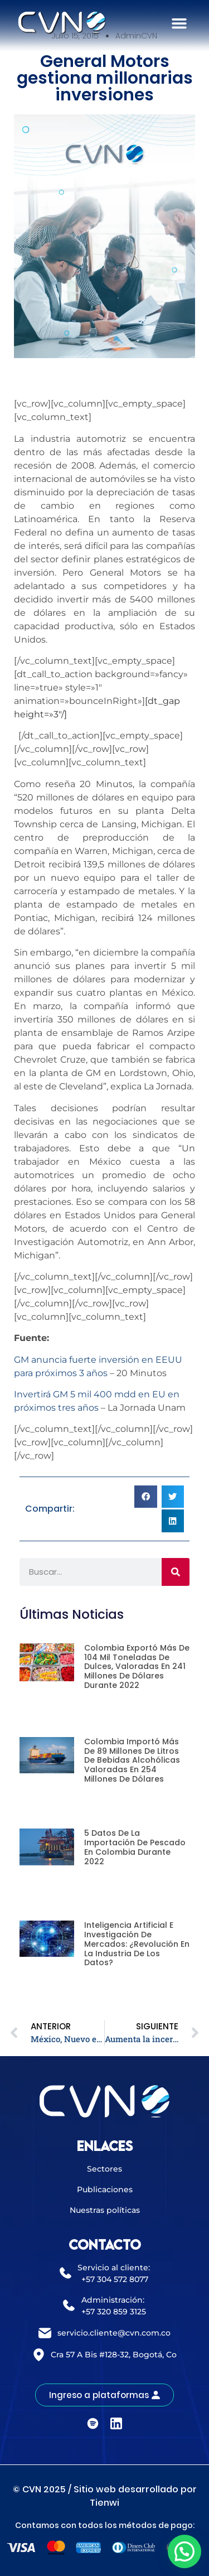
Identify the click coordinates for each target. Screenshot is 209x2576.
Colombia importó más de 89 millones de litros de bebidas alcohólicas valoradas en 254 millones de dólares (132, 1760)
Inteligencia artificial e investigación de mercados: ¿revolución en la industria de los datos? (136, 1943)
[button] (179, 23)
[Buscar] (175, 1572)
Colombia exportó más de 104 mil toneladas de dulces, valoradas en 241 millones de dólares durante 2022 (136, 1666)
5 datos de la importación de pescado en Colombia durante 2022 (135, 1846)
